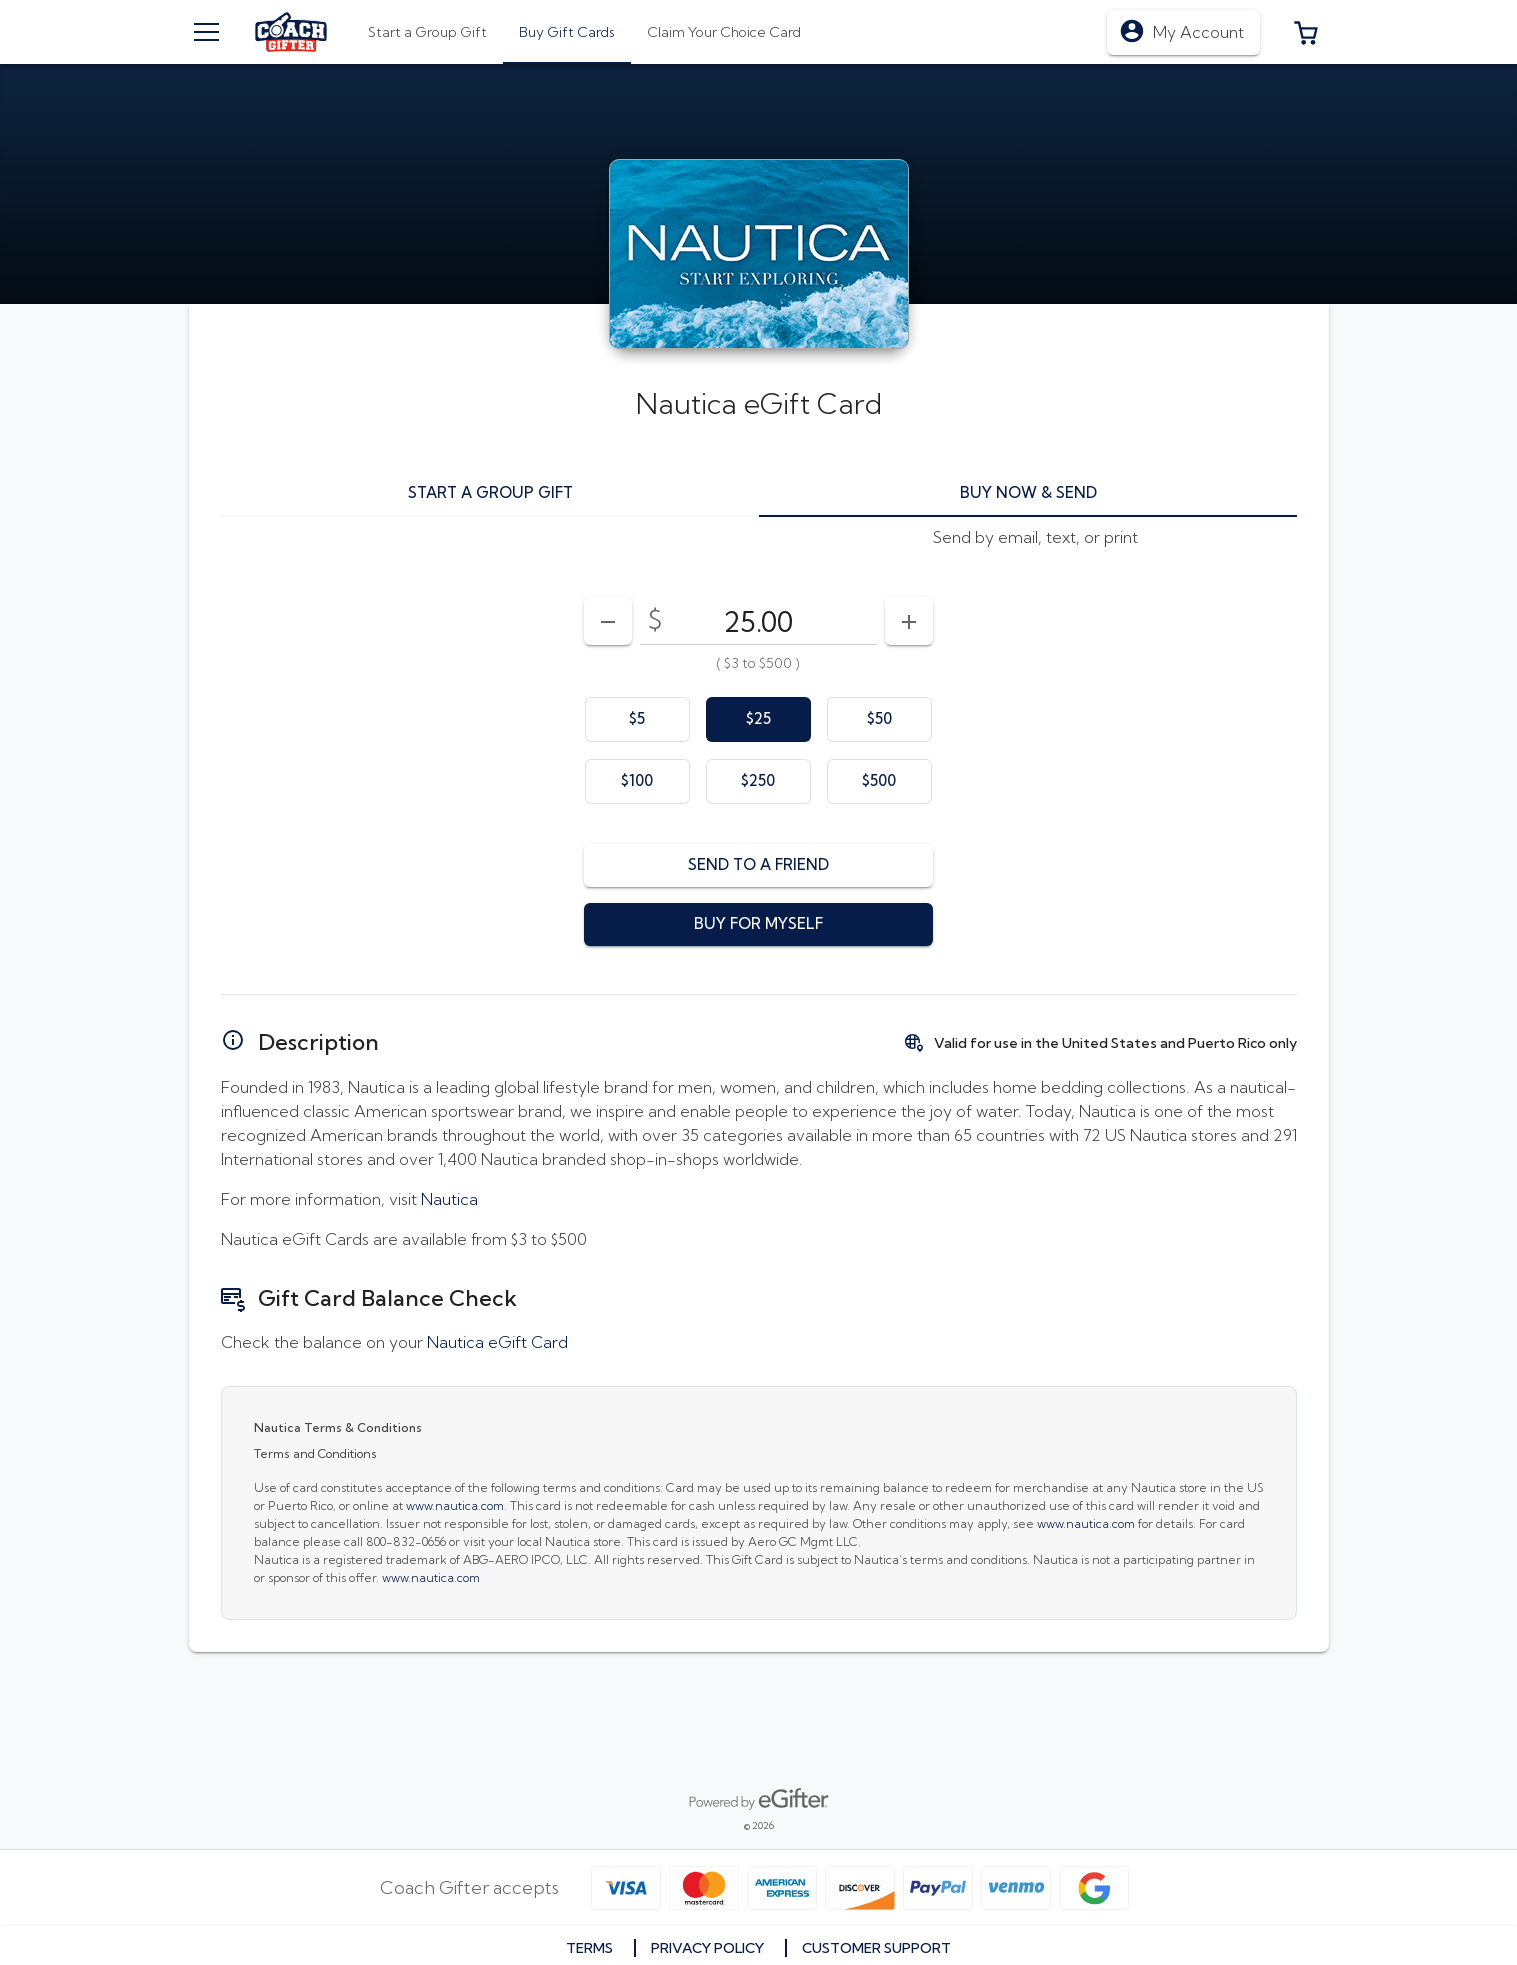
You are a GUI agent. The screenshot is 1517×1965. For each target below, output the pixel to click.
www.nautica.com (455, 1505)
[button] (1306, 32)
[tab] (567, 32)
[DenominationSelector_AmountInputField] (758, 621)
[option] (637, 719)
